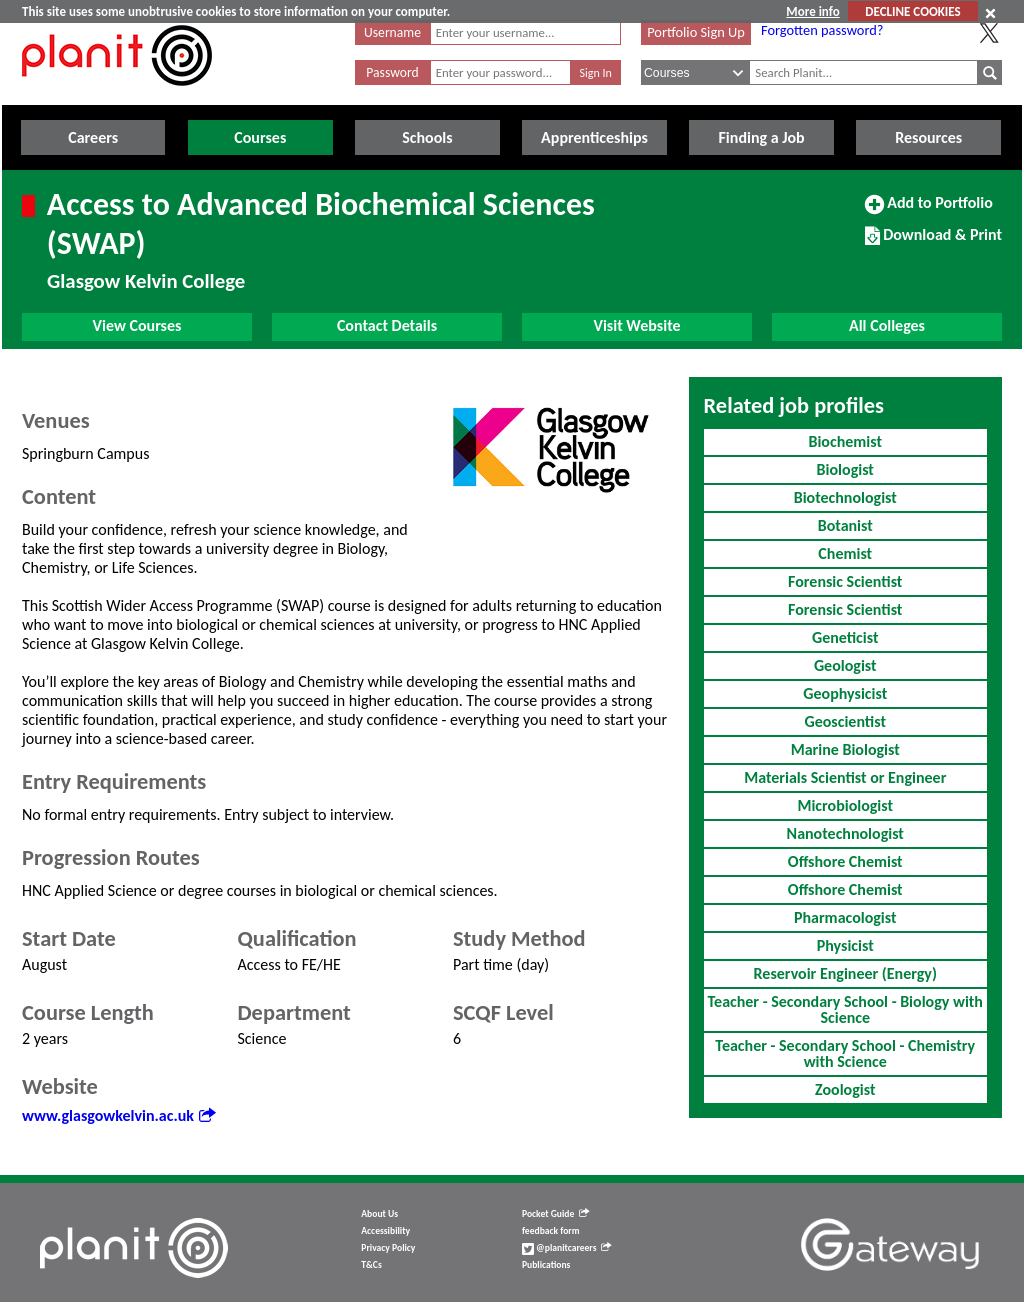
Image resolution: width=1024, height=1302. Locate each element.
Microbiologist (845, 805)
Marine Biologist (845, 749)
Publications (546, 1265)
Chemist (845, 553)
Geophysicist (845, 693)
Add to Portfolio (929, 211)
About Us (379, 1214)
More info (812, 11)
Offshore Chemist (845, 861)
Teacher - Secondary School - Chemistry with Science (845, 1053)
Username (392, 32)
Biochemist (845, 441)
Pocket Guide (555, 1214)
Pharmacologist (845, 917)
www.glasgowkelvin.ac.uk (118, 1115)
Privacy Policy (388, 1248)
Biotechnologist (845, 497)
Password (392, 72)
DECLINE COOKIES (912, 11)
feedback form (551, 1231)
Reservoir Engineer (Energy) (845, 973)
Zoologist (845, 1089)
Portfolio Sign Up (696, 32)
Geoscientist (845, 721)
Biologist (845, 469)
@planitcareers (567, 1248)
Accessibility (385, 1231)
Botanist (845, 525)
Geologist (845, 665)
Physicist (845, 945)
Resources (928, 137)
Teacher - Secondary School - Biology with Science (845, 1009)
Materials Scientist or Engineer (845, 777)
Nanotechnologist (845, 833)
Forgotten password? (822, 30)
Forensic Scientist (845, 581)
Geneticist (845, 637)
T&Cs (371, 1265)
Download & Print (933, 243)
